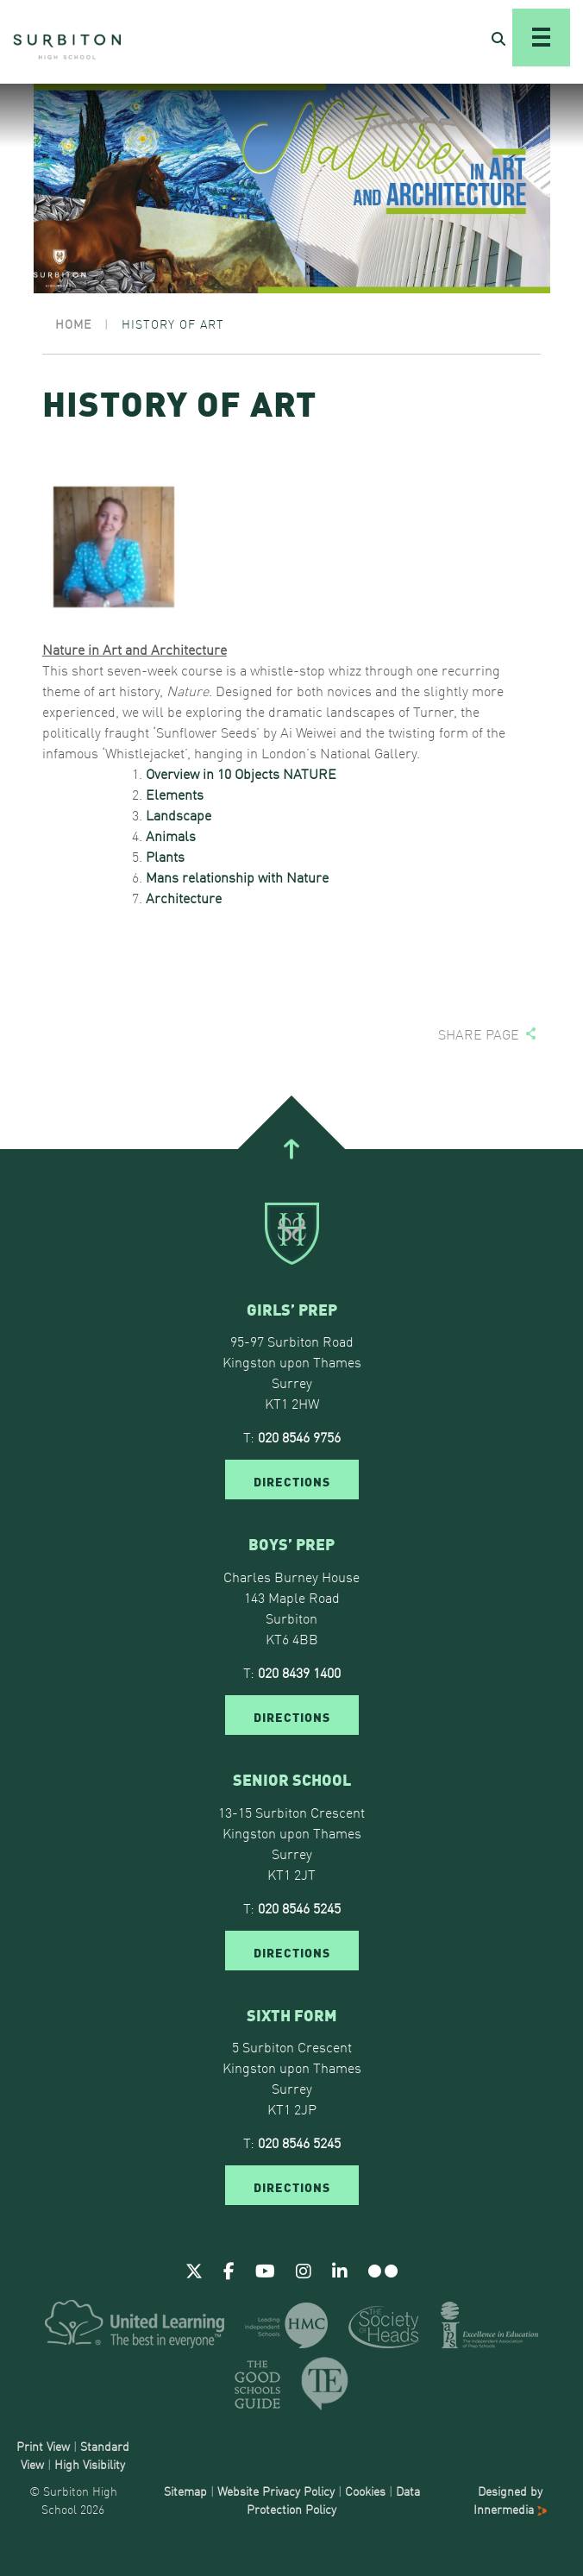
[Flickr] (383, 2270)
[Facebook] (229, 2270)
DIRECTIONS (292, 1480)
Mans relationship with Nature (237, 876)
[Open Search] (498, 38)
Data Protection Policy (333, 2499)
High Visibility (89, 2463)
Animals (171, 835)
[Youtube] (265, 2270)
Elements (175, 793)
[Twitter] (194, 2270)
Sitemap (185, 2490)
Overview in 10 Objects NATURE (241, 773)
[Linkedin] (340, 2270)
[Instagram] (303, 2270)
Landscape (178, 814)
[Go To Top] (291, 1149)
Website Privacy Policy (276, 2490)
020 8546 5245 (299, 1907)
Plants (165, 855)
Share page (478, 1033)
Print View (43, 2445)
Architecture (184, 897)
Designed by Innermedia (510, 2499)
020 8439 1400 (299, 1672)
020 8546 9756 (299, 1436)
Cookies (365, 2490)
